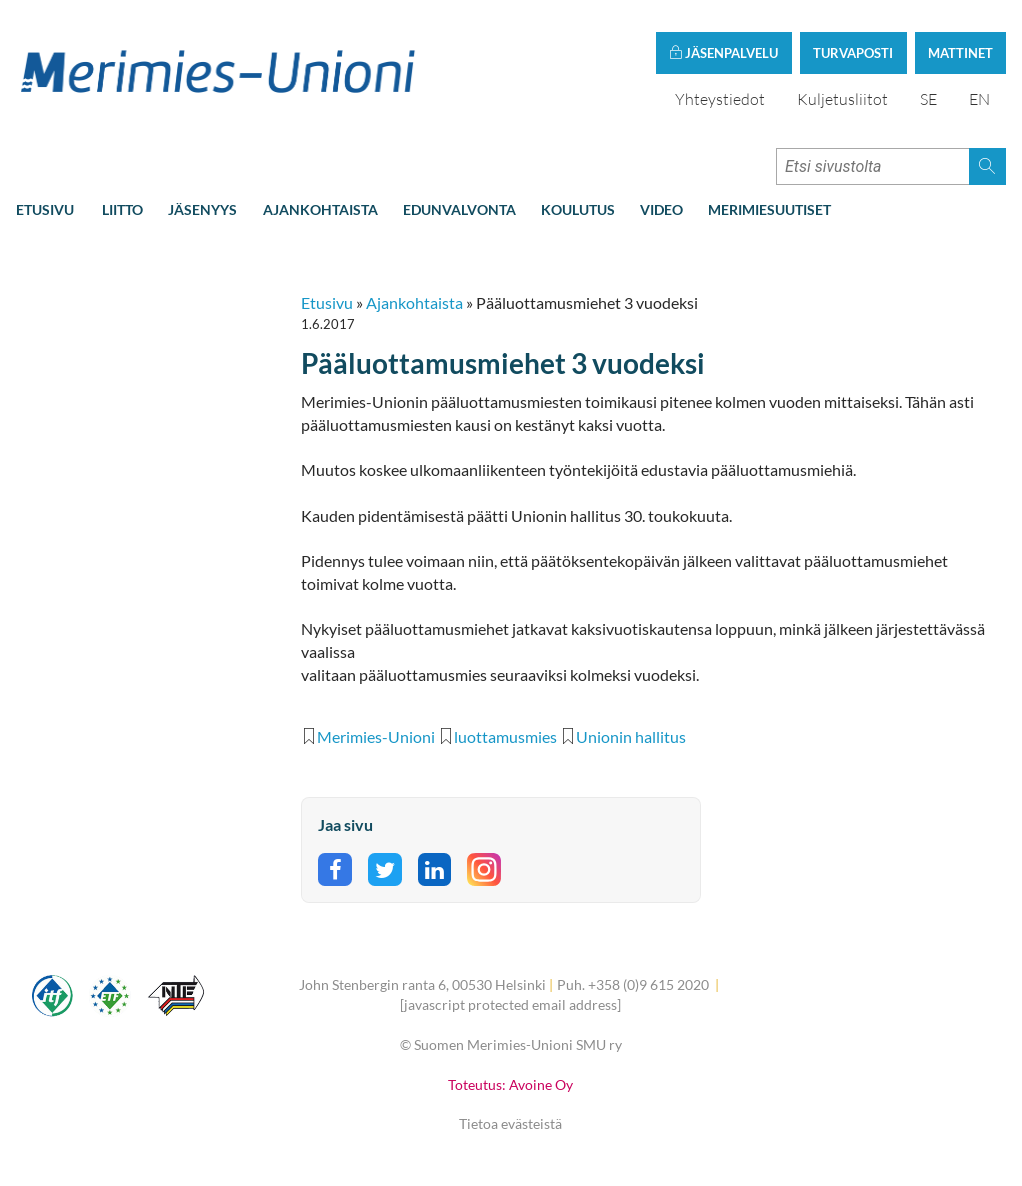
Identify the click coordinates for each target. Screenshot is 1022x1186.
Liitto (122, 209)
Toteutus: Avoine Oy (510, 1084)
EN (979, 99)
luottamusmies (505, 736)
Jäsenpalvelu (723, 53)
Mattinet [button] (960, 53)
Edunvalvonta (459, 209)
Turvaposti (853, 53)
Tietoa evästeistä (510, 1123)
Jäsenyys (202, 209)
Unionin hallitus (631, 736)
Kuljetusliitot (842, 99)
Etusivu (45, 209)
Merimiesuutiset (769, 209)
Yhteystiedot (720, 99)
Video (661, 209)
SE (928, 99)
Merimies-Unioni (376, 736)
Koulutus (578, 209)
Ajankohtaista (320, 209)
